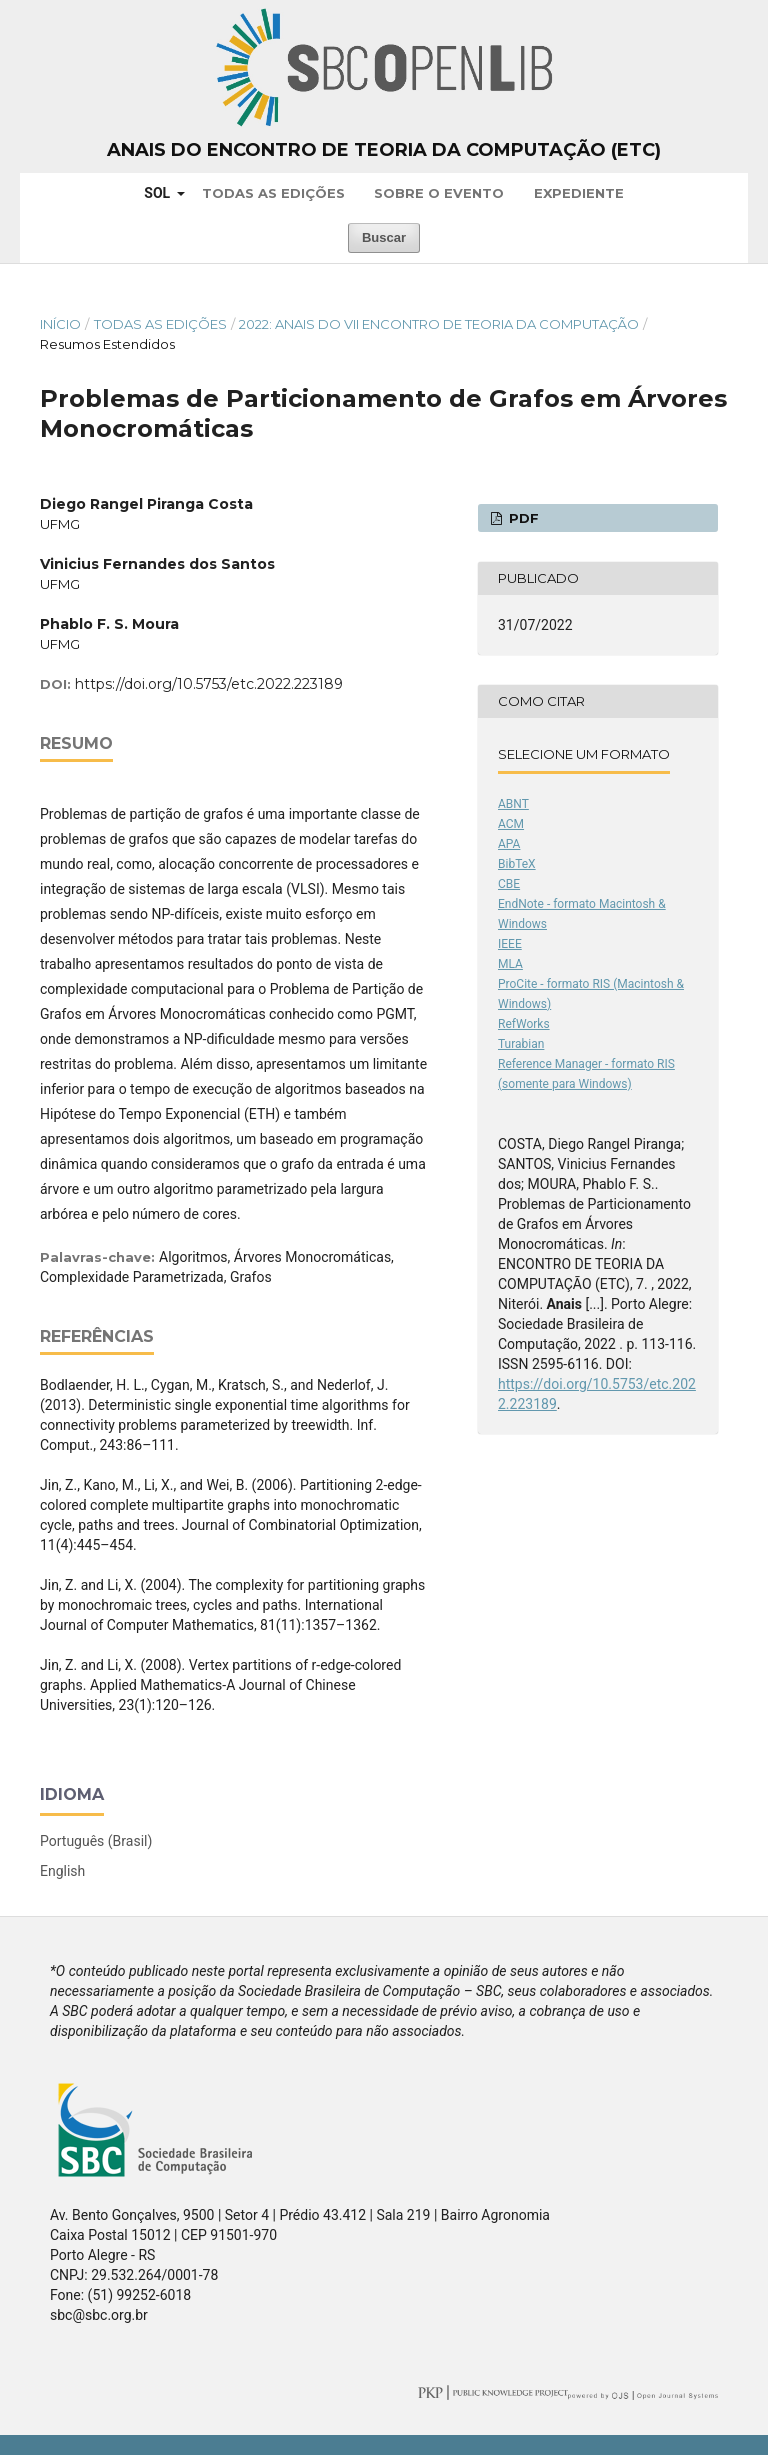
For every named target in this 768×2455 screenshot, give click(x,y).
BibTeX (517, 864)
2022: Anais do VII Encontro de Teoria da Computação (439, 324)
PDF (522, 518)
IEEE (510, 944)
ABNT (513, 804)
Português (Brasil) (96, 1841)
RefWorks (524, 1024)
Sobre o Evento (439, 193)
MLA (510, 964)
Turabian (521, 1044)
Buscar (384, 237)
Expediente (579, 193)
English (62, 1871)
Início (60, 324)
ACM (511, 824)
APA (509, 844)
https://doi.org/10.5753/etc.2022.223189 (209, 684)
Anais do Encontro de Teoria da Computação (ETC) (384, 150)
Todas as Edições (273, 193)
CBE (509, 884)
